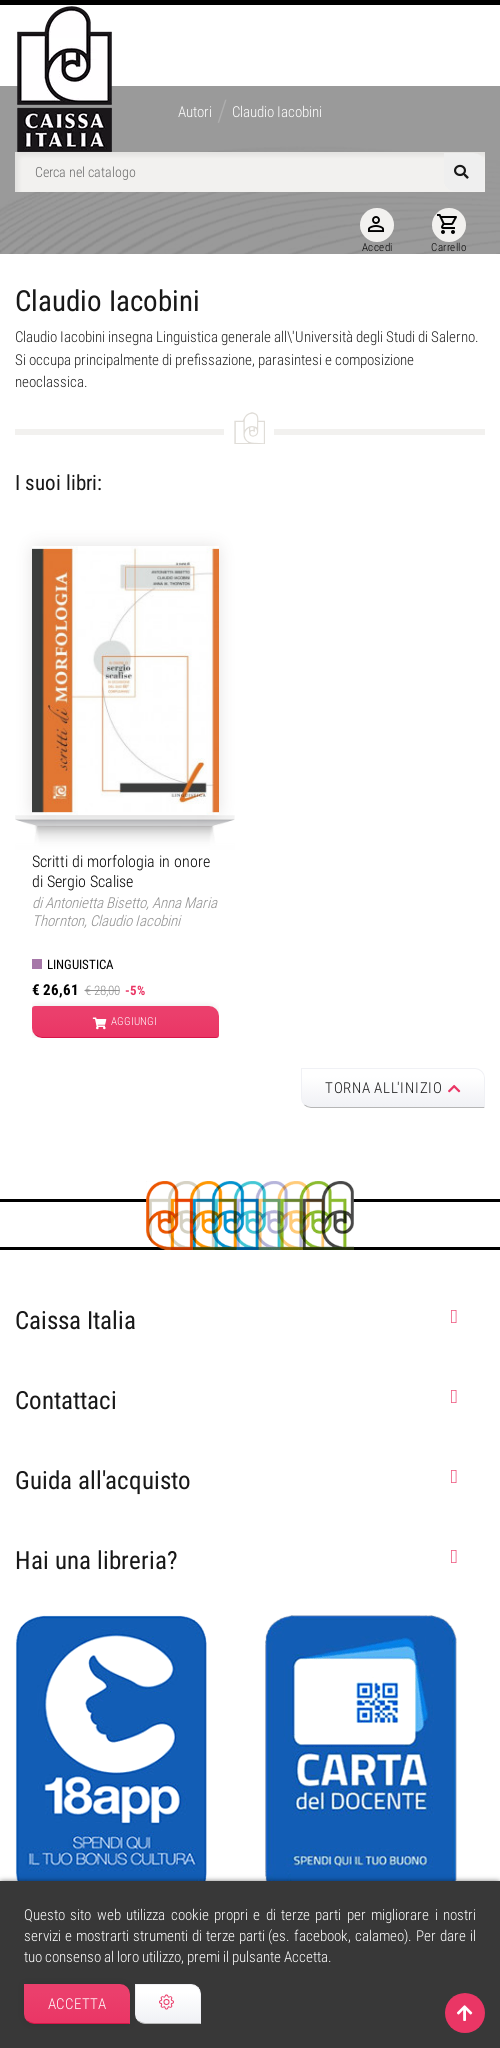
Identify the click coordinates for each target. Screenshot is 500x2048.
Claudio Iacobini (135, 921)
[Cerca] (250, 172)
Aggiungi (125, 1023)
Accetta (77, 2004)
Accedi (377, 231)
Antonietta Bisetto (95, 903)
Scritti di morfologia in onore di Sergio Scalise (121, 871)
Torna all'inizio (393, 1088)
